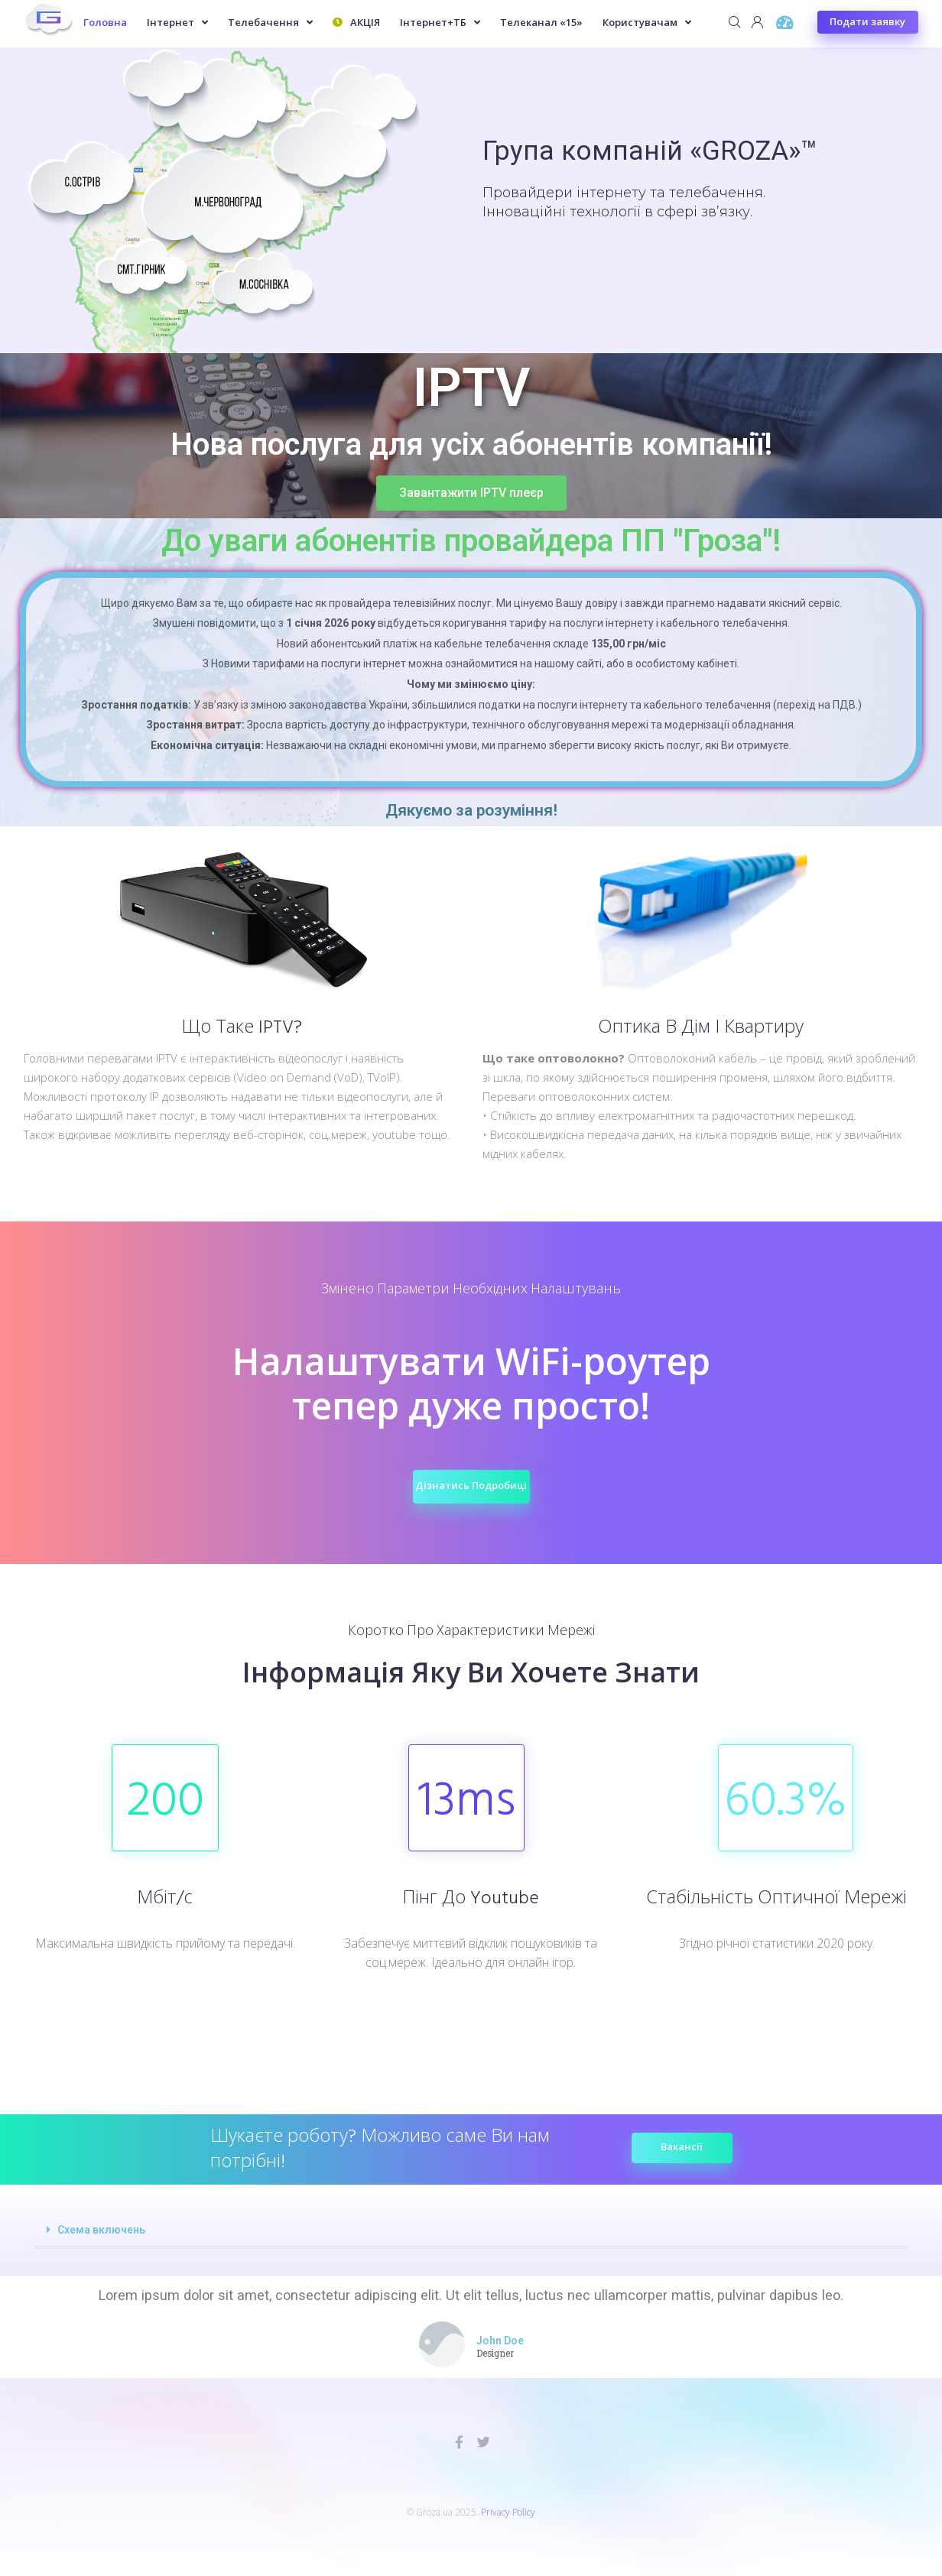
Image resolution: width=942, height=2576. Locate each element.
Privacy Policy (508, 2512)
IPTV (471, 387)
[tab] (471, 2230)
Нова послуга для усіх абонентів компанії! (471, 444)
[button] (471, 485)
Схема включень (101, 2230)
